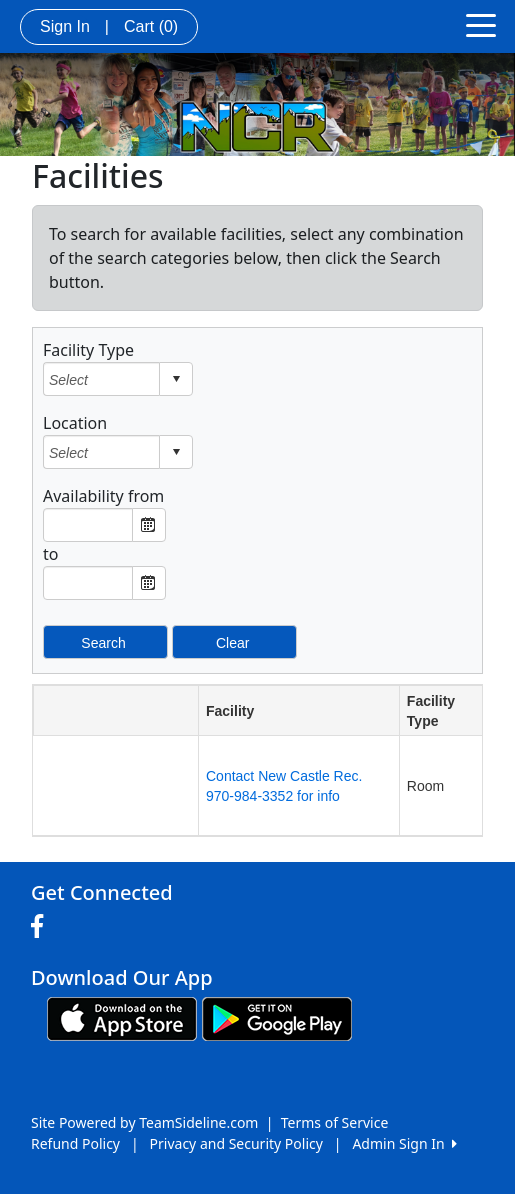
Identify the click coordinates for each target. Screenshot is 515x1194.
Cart (151, 26)
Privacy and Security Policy (236, 1143)
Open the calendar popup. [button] (149, 525)
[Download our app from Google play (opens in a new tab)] (277, 1017)
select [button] (176, 379)
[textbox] (88, 525)
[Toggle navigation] (481, 24)
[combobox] (102, 379)
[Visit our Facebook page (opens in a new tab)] (42, 927)
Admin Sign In (404, 1143)
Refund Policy (75, 1143)
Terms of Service (335, 1122)
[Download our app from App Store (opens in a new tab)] (122, 1017)
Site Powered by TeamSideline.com (144, 1122)
